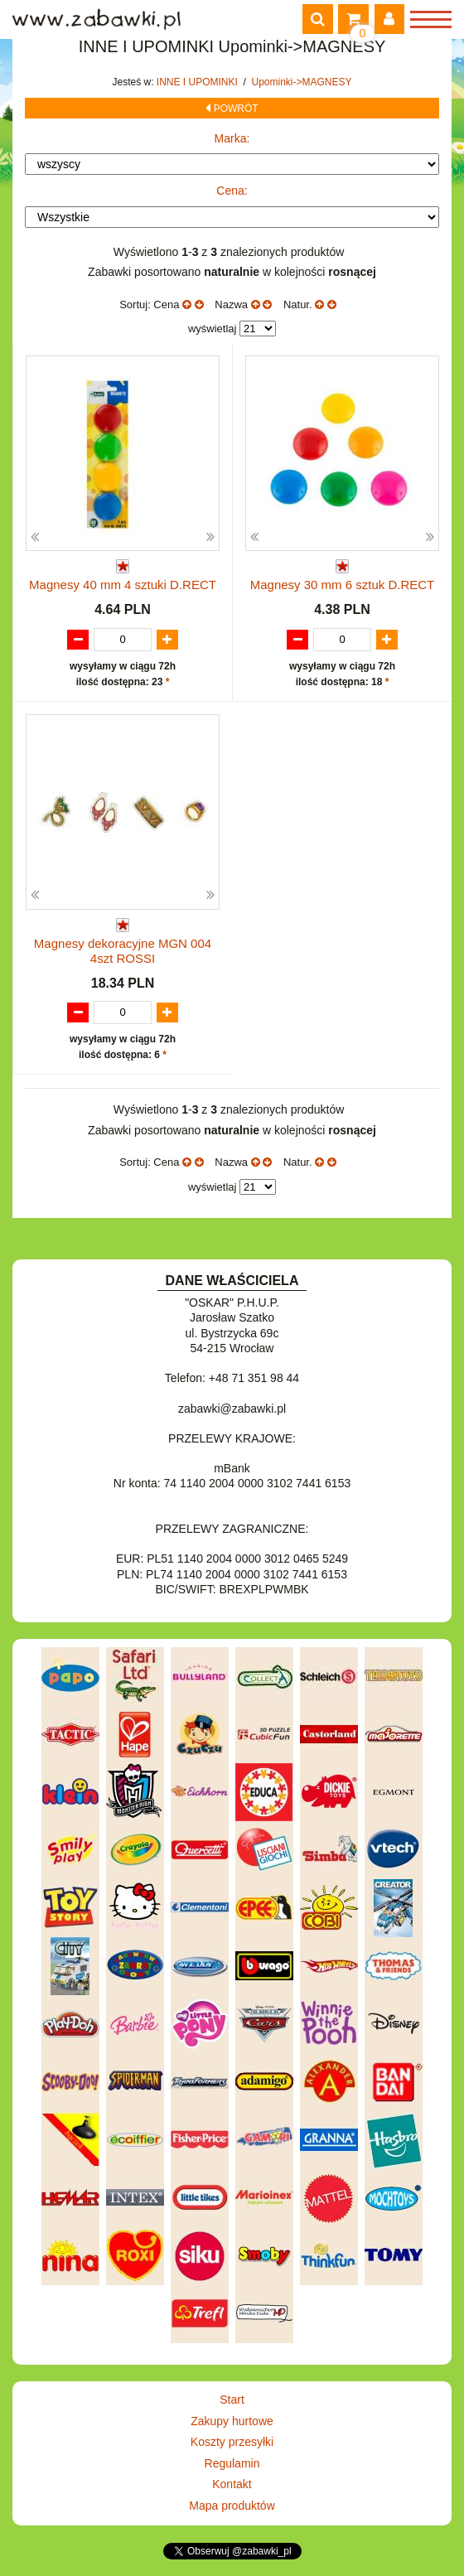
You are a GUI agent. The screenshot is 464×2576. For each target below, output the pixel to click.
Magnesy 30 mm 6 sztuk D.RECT (342, 585)
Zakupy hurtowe (232, 2421)
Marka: (232, 138)
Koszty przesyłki (232, 2441)
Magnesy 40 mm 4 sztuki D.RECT (122, 585)
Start (232, 2399)
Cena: (231, 190)
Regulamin (232, 2463)
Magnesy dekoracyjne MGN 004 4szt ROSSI (122, 950)
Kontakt (231, 2484)
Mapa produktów (232, 2505)
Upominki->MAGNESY (302, 82)
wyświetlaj (212, 328)
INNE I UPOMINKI (198, 82)
